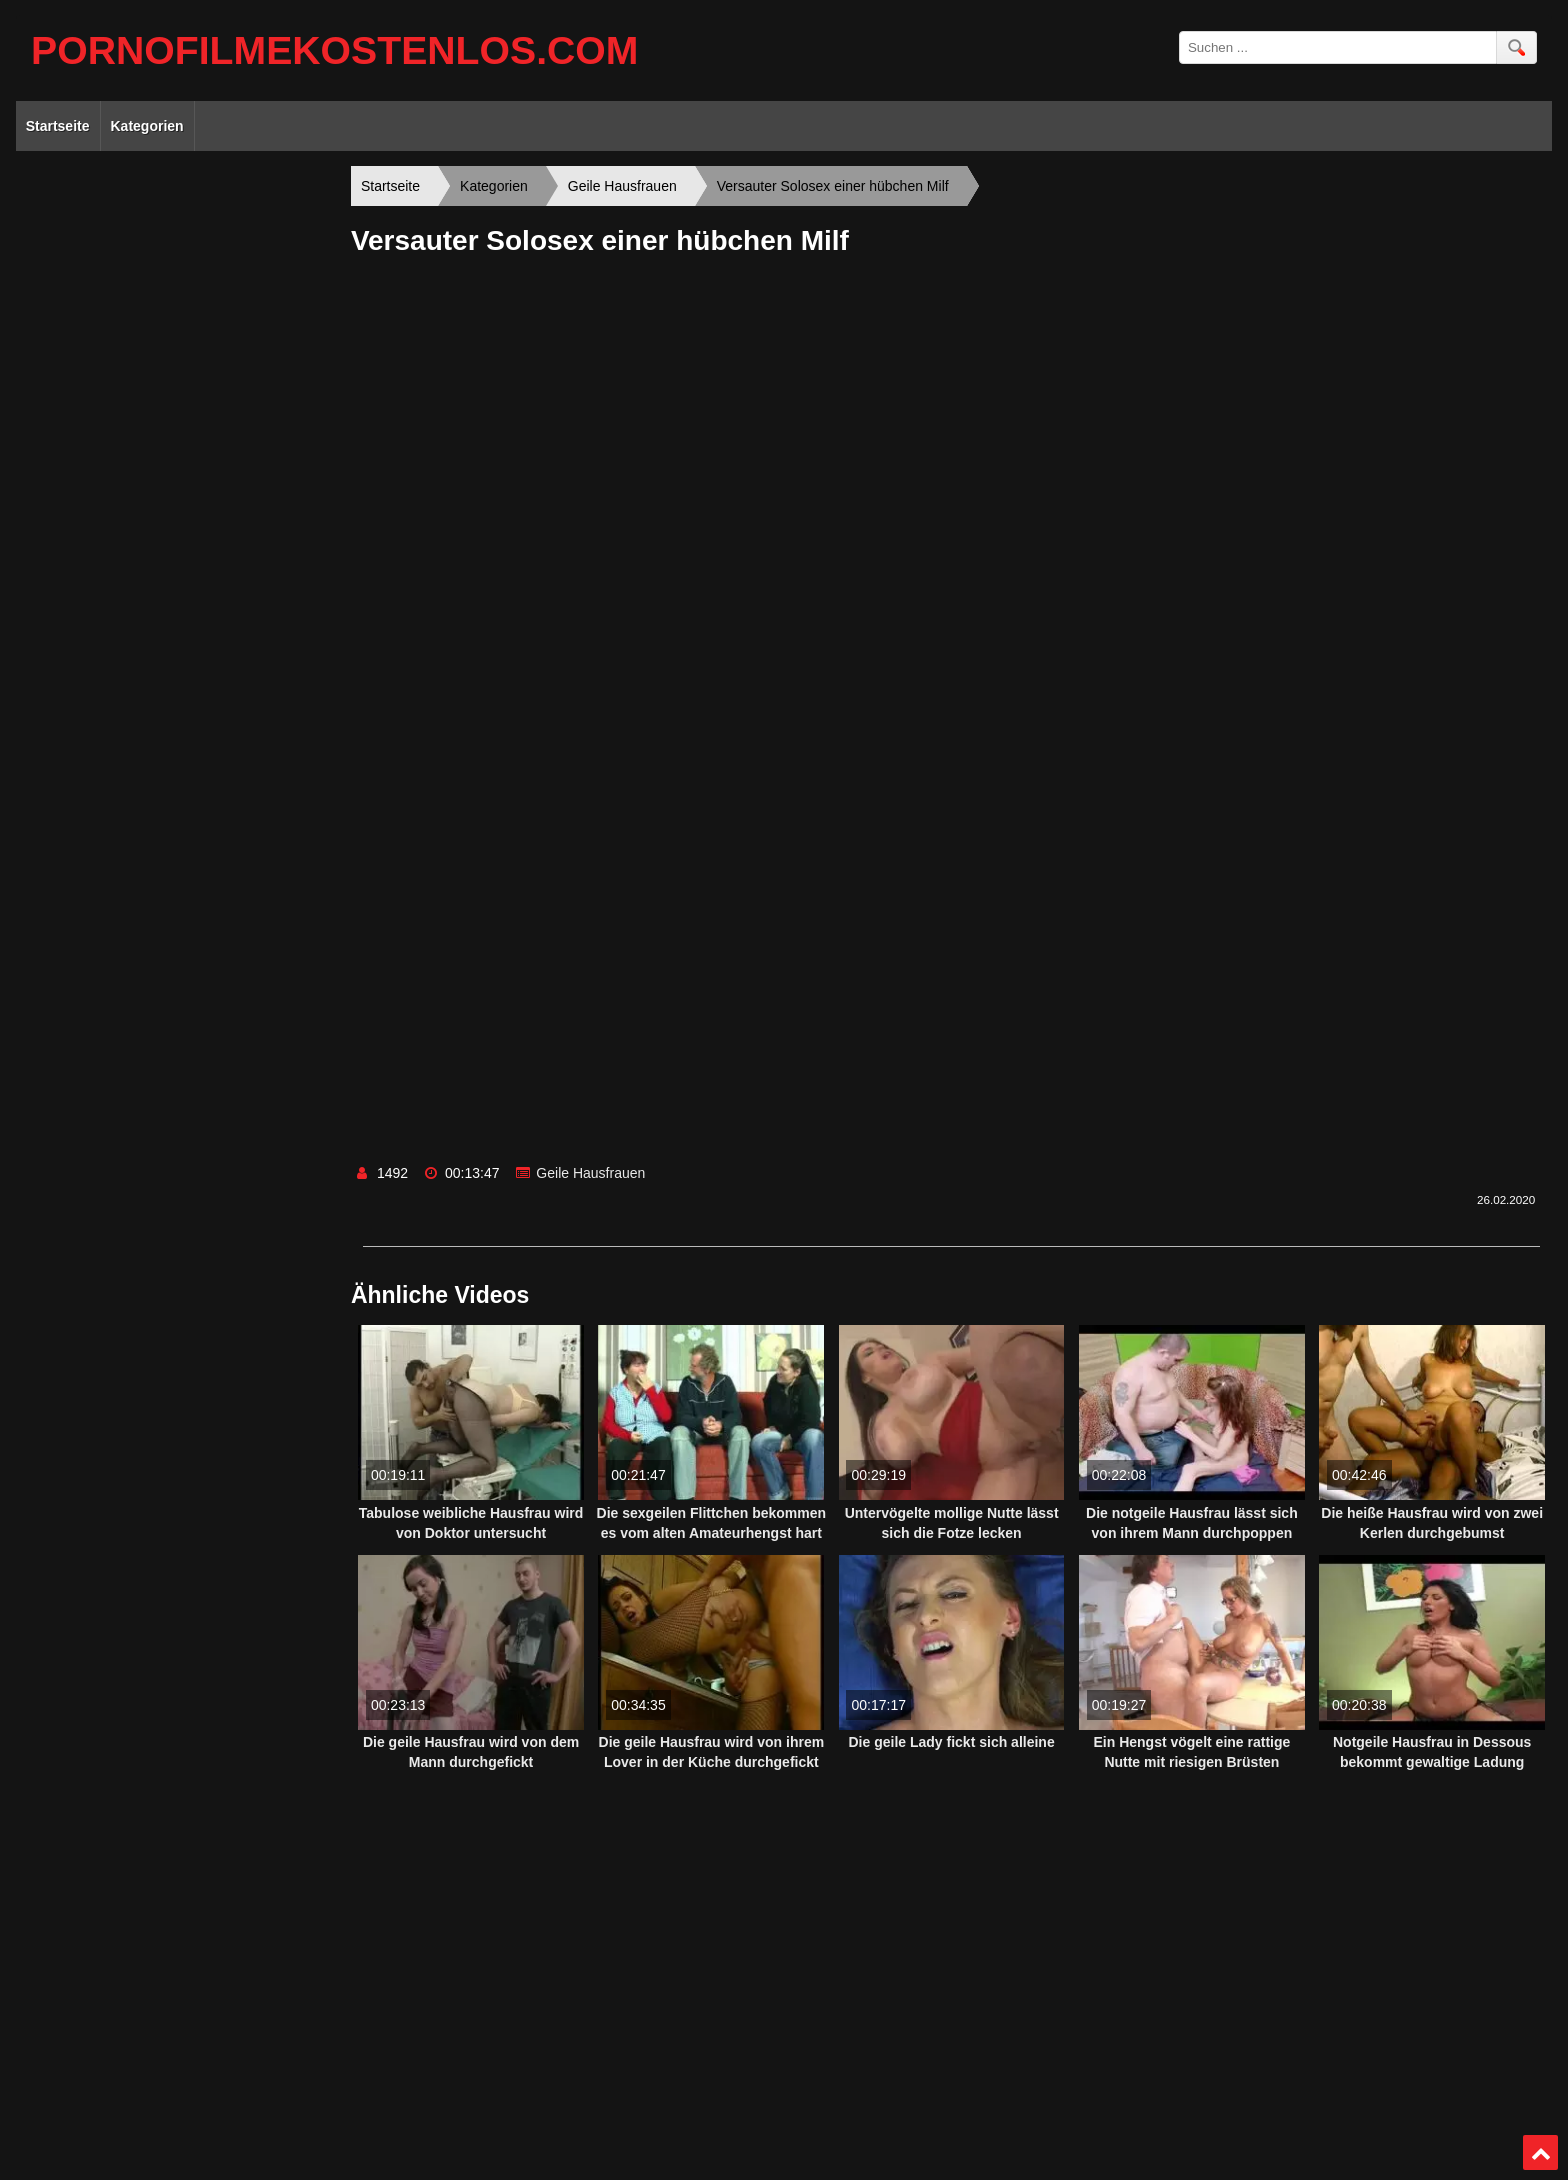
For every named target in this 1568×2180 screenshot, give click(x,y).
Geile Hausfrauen (590, 1173)
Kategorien (147, 126)
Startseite (58, 126)
